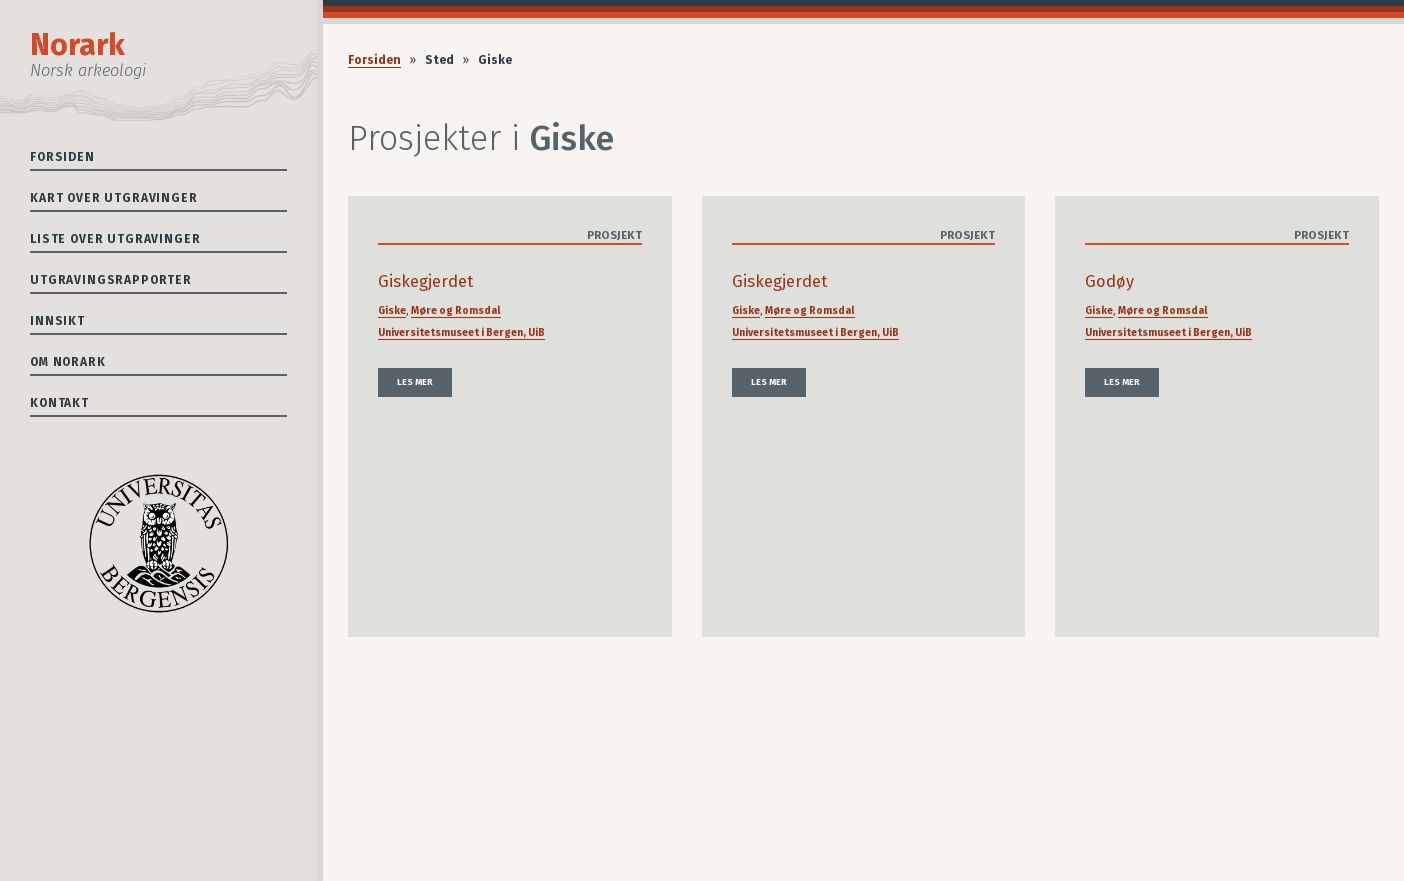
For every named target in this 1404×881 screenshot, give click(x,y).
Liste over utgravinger (115, 239)
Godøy (1109, 281)
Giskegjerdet (425, 281)
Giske (392, 310)
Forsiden (62, 157)
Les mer (415, 382)
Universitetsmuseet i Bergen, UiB (461, 332)
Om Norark (68, 362)
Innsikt (57, 321)
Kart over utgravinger (114, 198)
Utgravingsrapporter (111, 280)
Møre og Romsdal (456, 310)
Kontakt (59, 403)
